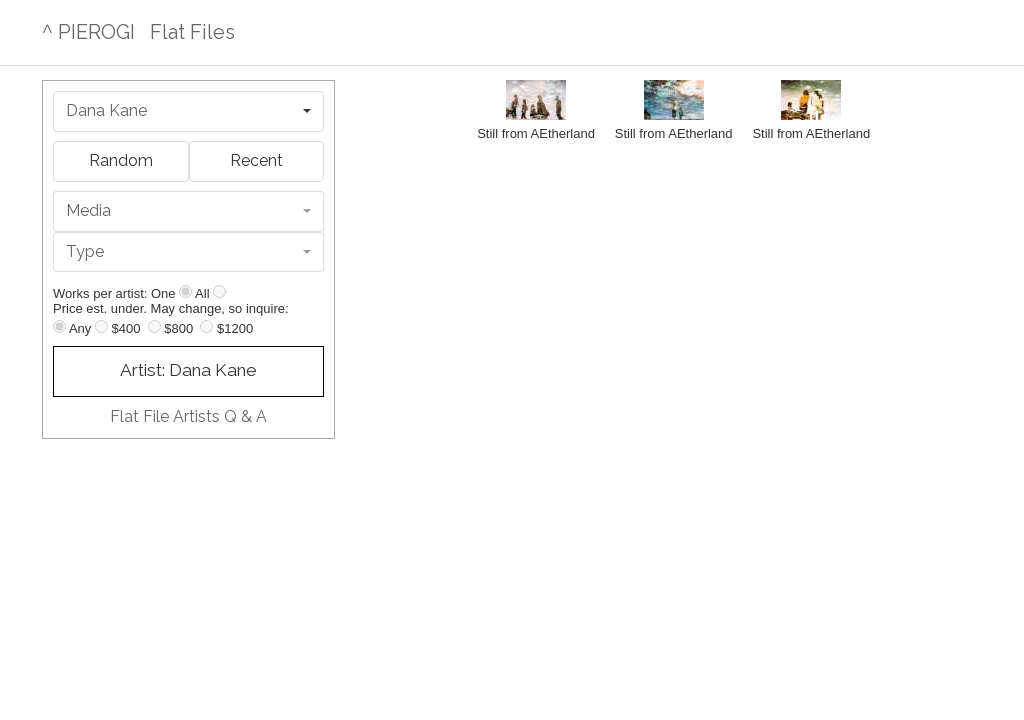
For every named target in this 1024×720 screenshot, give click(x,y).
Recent (256, 160)
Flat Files (192, 32)
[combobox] (188, 111)
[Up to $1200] (206, 326)
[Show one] (185, 291)
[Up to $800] (154, 326)
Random (121, 160)
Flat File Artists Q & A (188, 416)
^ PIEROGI (88, 32)
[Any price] (59, 326)
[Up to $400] (101, 326)
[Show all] (219, 291)
